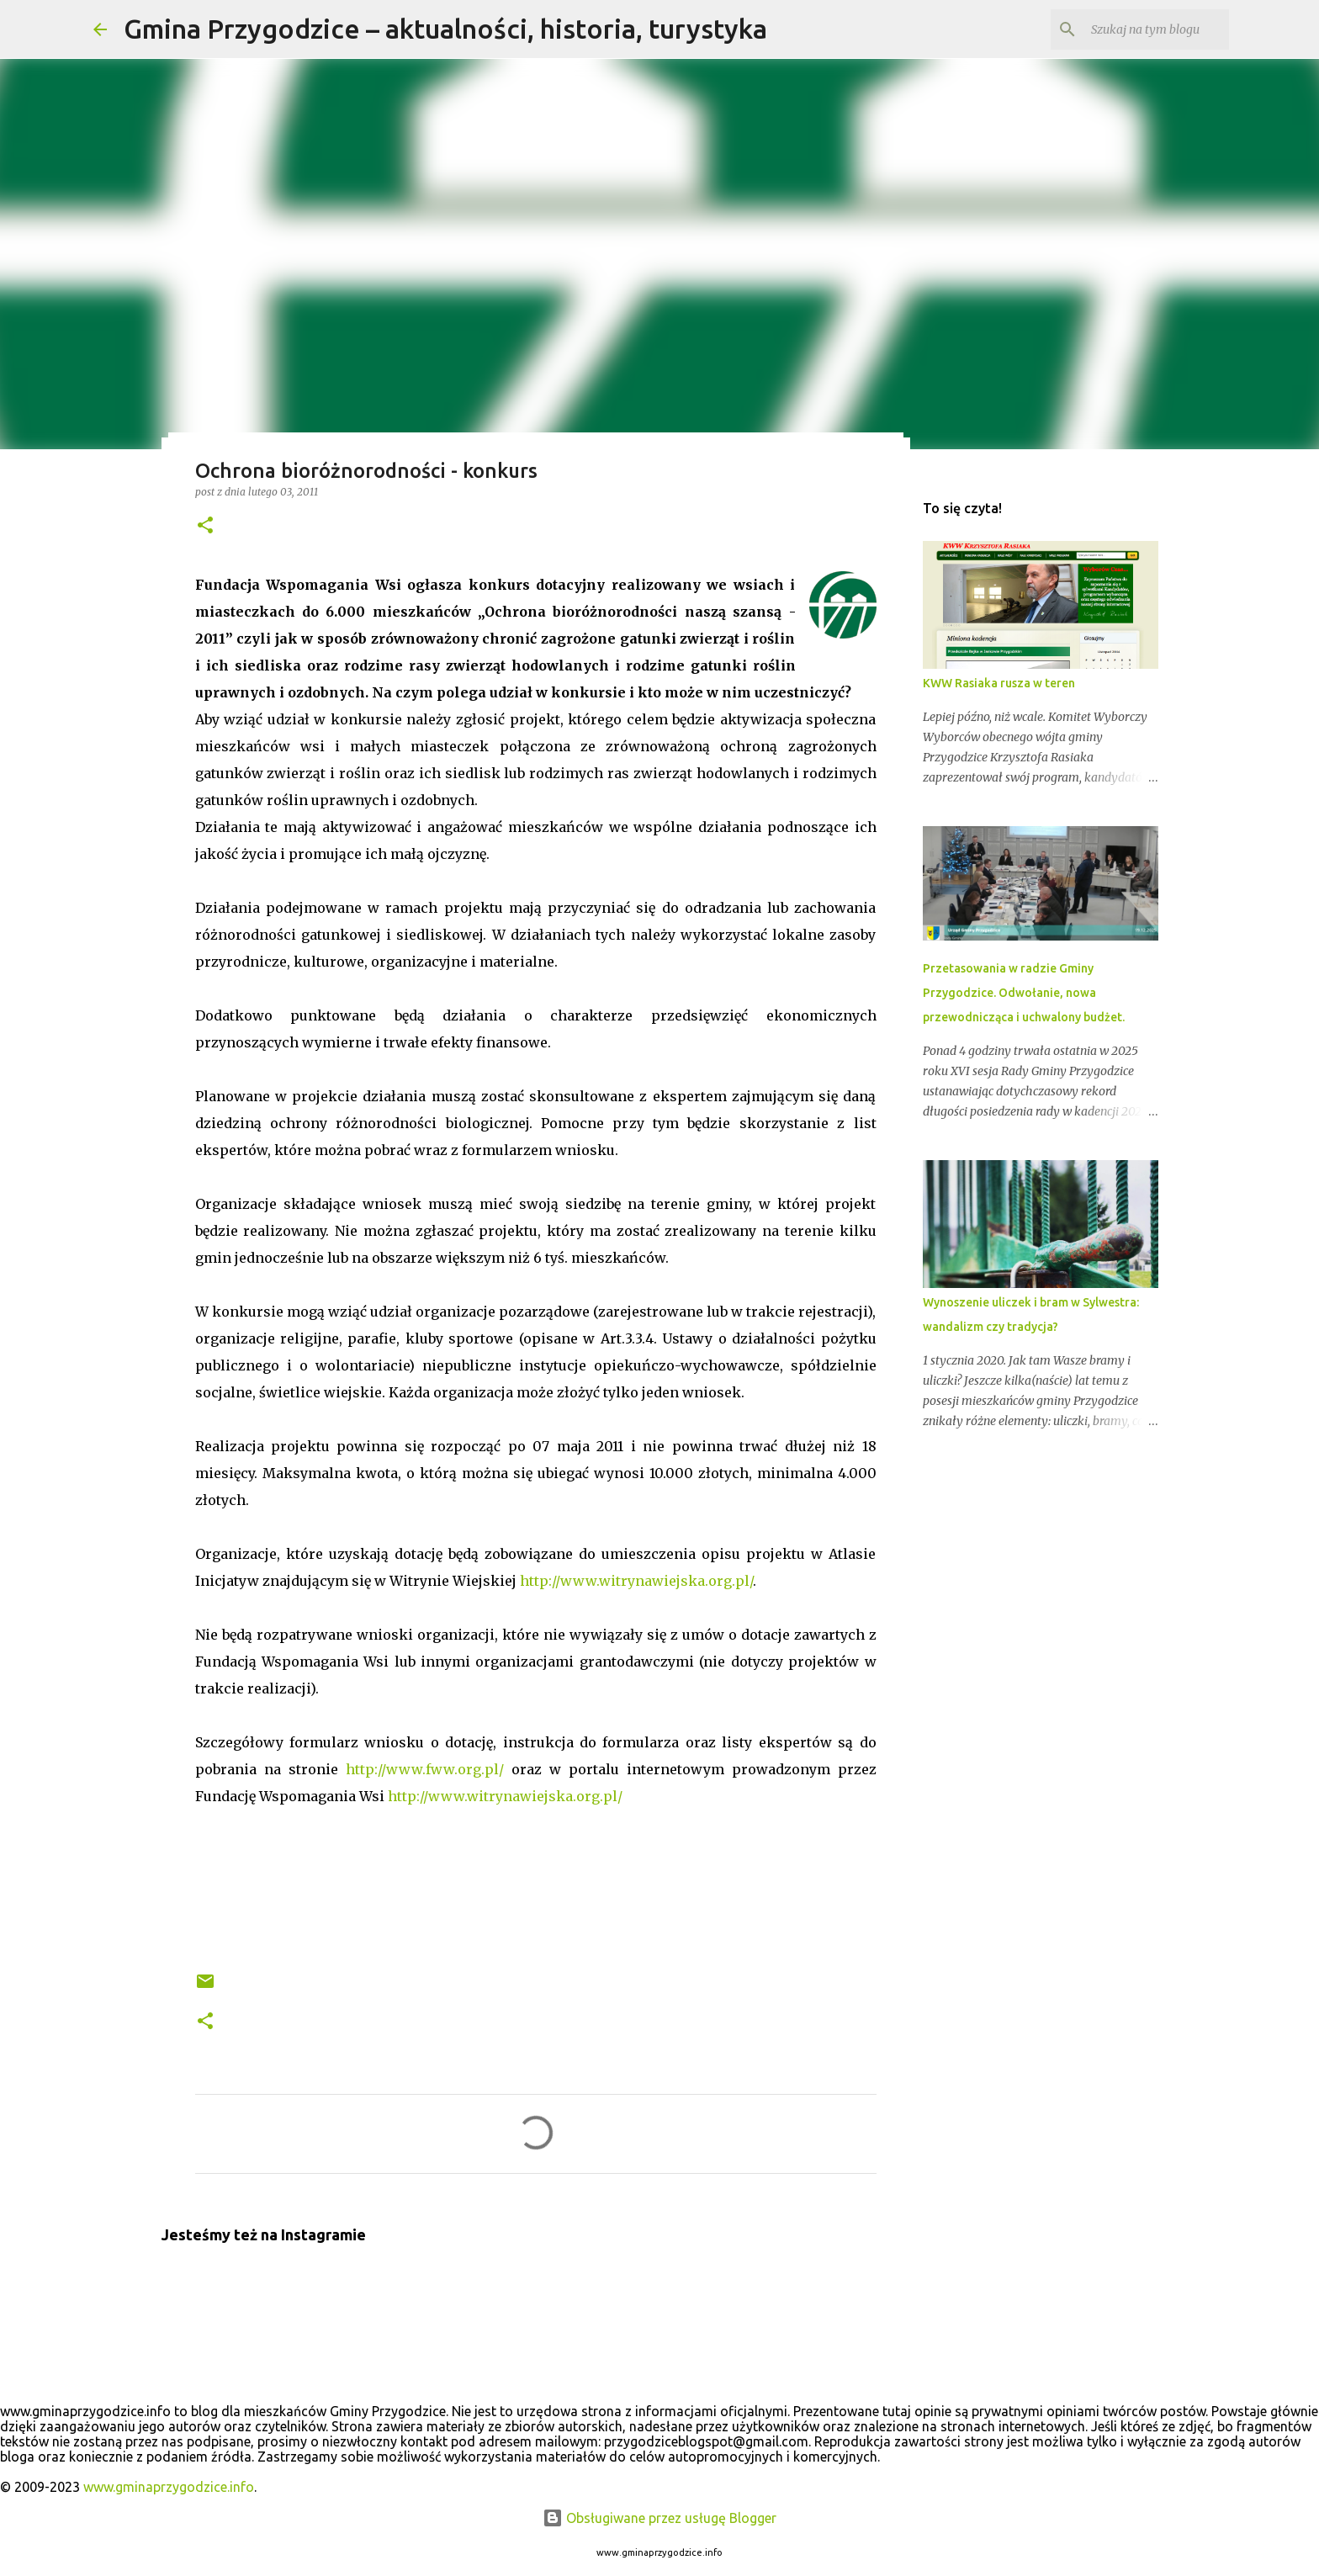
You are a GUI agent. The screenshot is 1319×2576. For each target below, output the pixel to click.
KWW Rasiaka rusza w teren (999, 683)
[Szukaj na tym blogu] (1140, 29)
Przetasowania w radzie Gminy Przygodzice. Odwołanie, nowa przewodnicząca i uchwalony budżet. (1024, 993)
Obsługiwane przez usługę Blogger (659, 2518)
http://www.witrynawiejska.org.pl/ (636, 1580)
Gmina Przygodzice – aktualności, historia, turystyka (445, 28)
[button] (205, 526)
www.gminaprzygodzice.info (168, 2486)
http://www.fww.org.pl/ (425, 1769)
